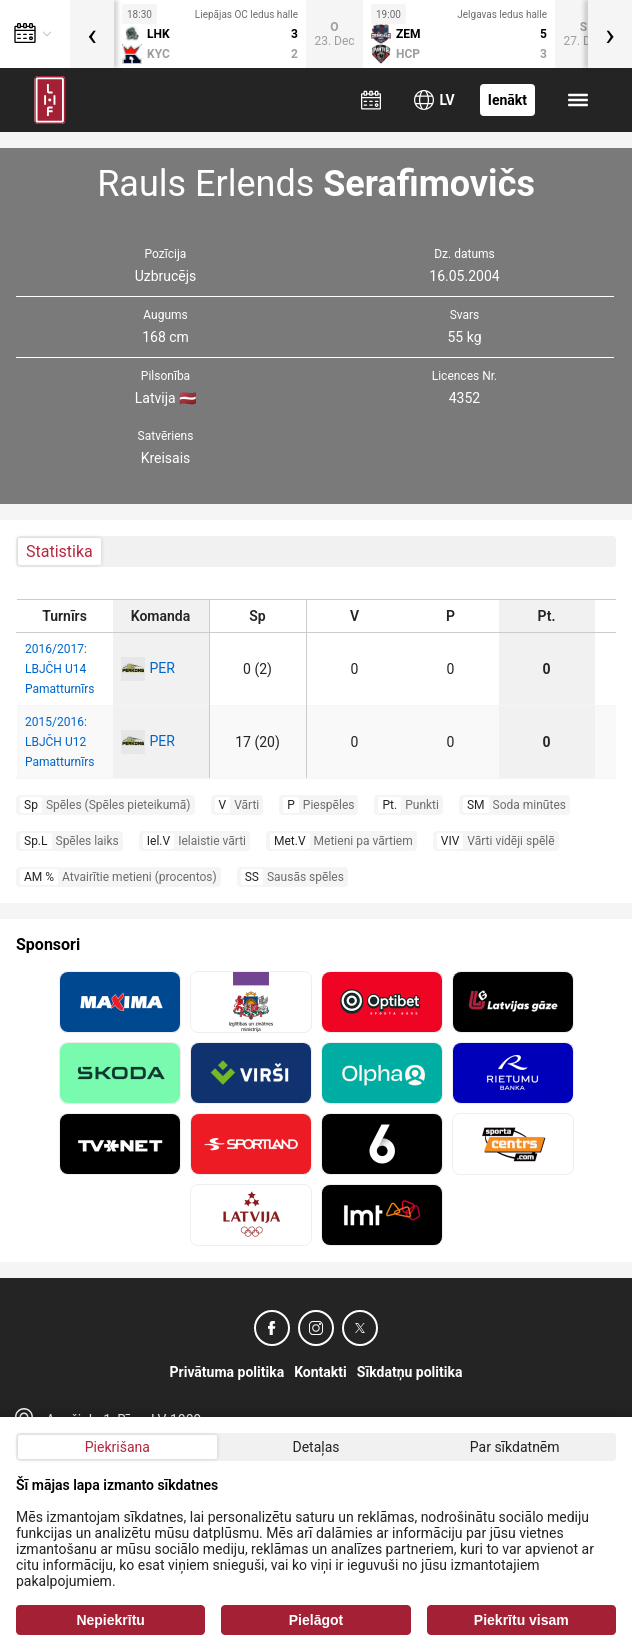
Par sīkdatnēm (515, 1447)
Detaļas (315, 1447)
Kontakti (320, 1372)
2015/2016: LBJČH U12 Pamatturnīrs (59, 742)
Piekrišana (117, 1447)
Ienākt (507, 100)
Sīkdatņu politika (410, 1372)
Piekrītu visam (521, 1620)
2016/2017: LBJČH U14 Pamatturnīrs (59, 669)
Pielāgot (316, 1620)
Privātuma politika (227, 1372)
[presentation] (92, 34)
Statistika (59, 551)
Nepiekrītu (110, 1620)
